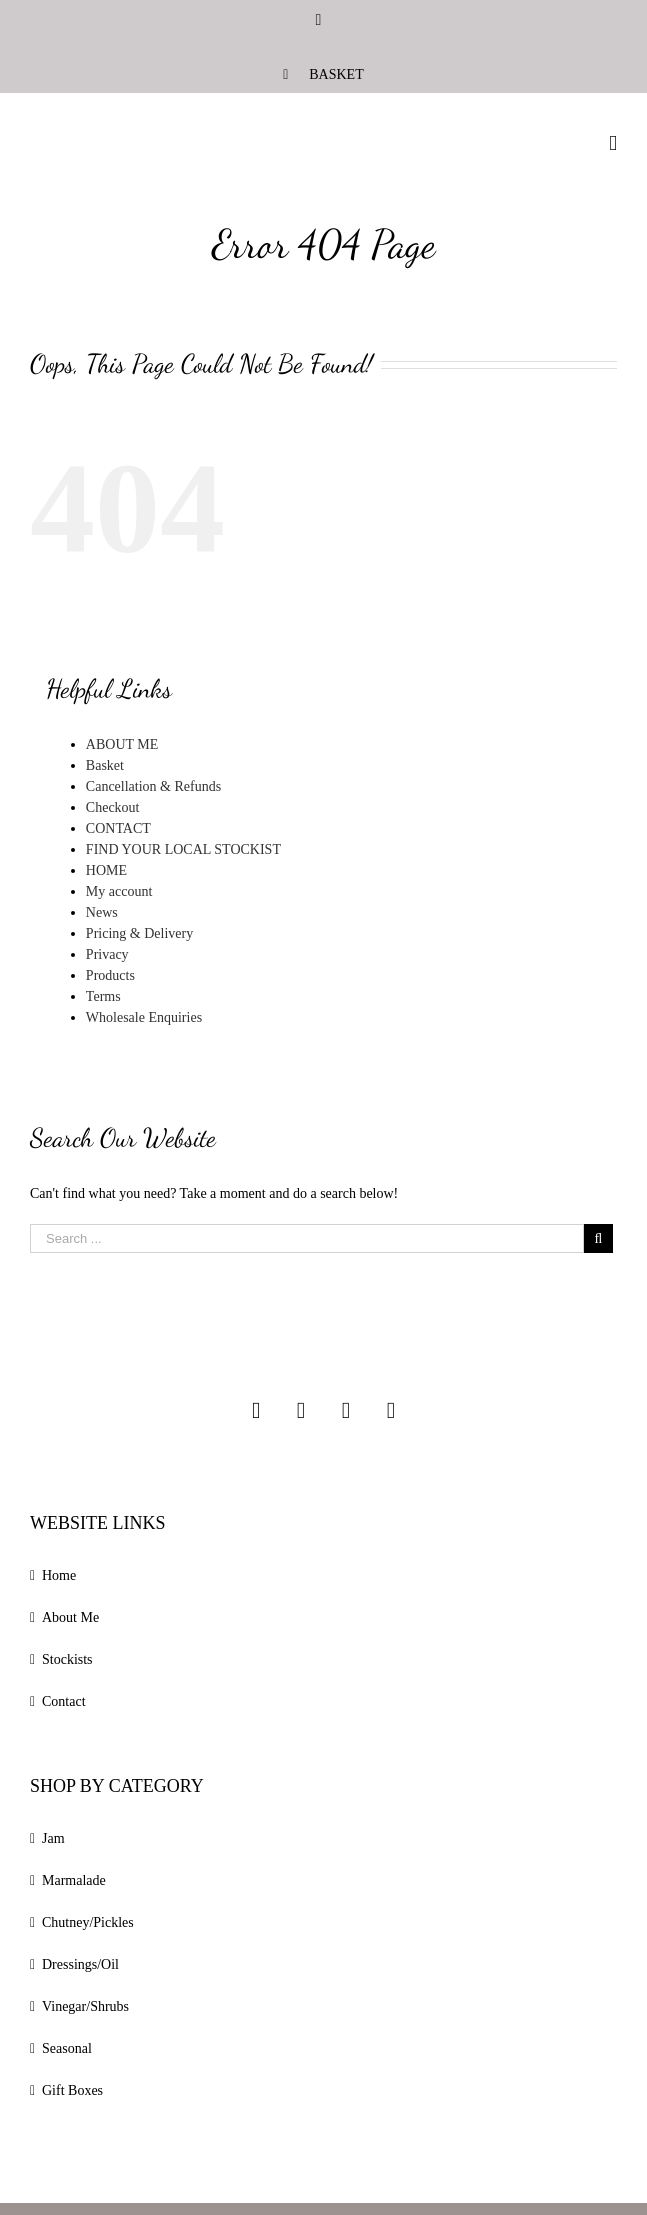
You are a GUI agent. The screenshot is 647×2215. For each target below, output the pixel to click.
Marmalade (74, 1880)
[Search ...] (307, 1238)
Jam (53, 1838)
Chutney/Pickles (88, 1922)
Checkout (113, 807)
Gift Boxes (72, 2090)
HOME (106, 870)
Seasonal (67, 2048)
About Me (70, 1617)
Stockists (67, 1659)
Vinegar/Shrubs (85, 2006)
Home (59, 1575)
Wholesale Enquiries (144, 1017)
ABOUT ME (122, 744)
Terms (103, 996)
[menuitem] (323, 74)
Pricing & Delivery (139, 933)
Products (110, 975)
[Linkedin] (391, 1410)
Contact (64, 1701)
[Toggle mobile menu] (613, 143)
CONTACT (118, 828)
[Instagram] (256, 1410)
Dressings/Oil (80, 1964)
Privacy (107, 954)
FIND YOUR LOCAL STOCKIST (183, 849)
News (102, 912)
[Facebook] (301, 1410)
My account (119, 891)
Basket (105, 765)
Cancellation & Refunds (153, 786)
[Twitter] (346, 1410)
